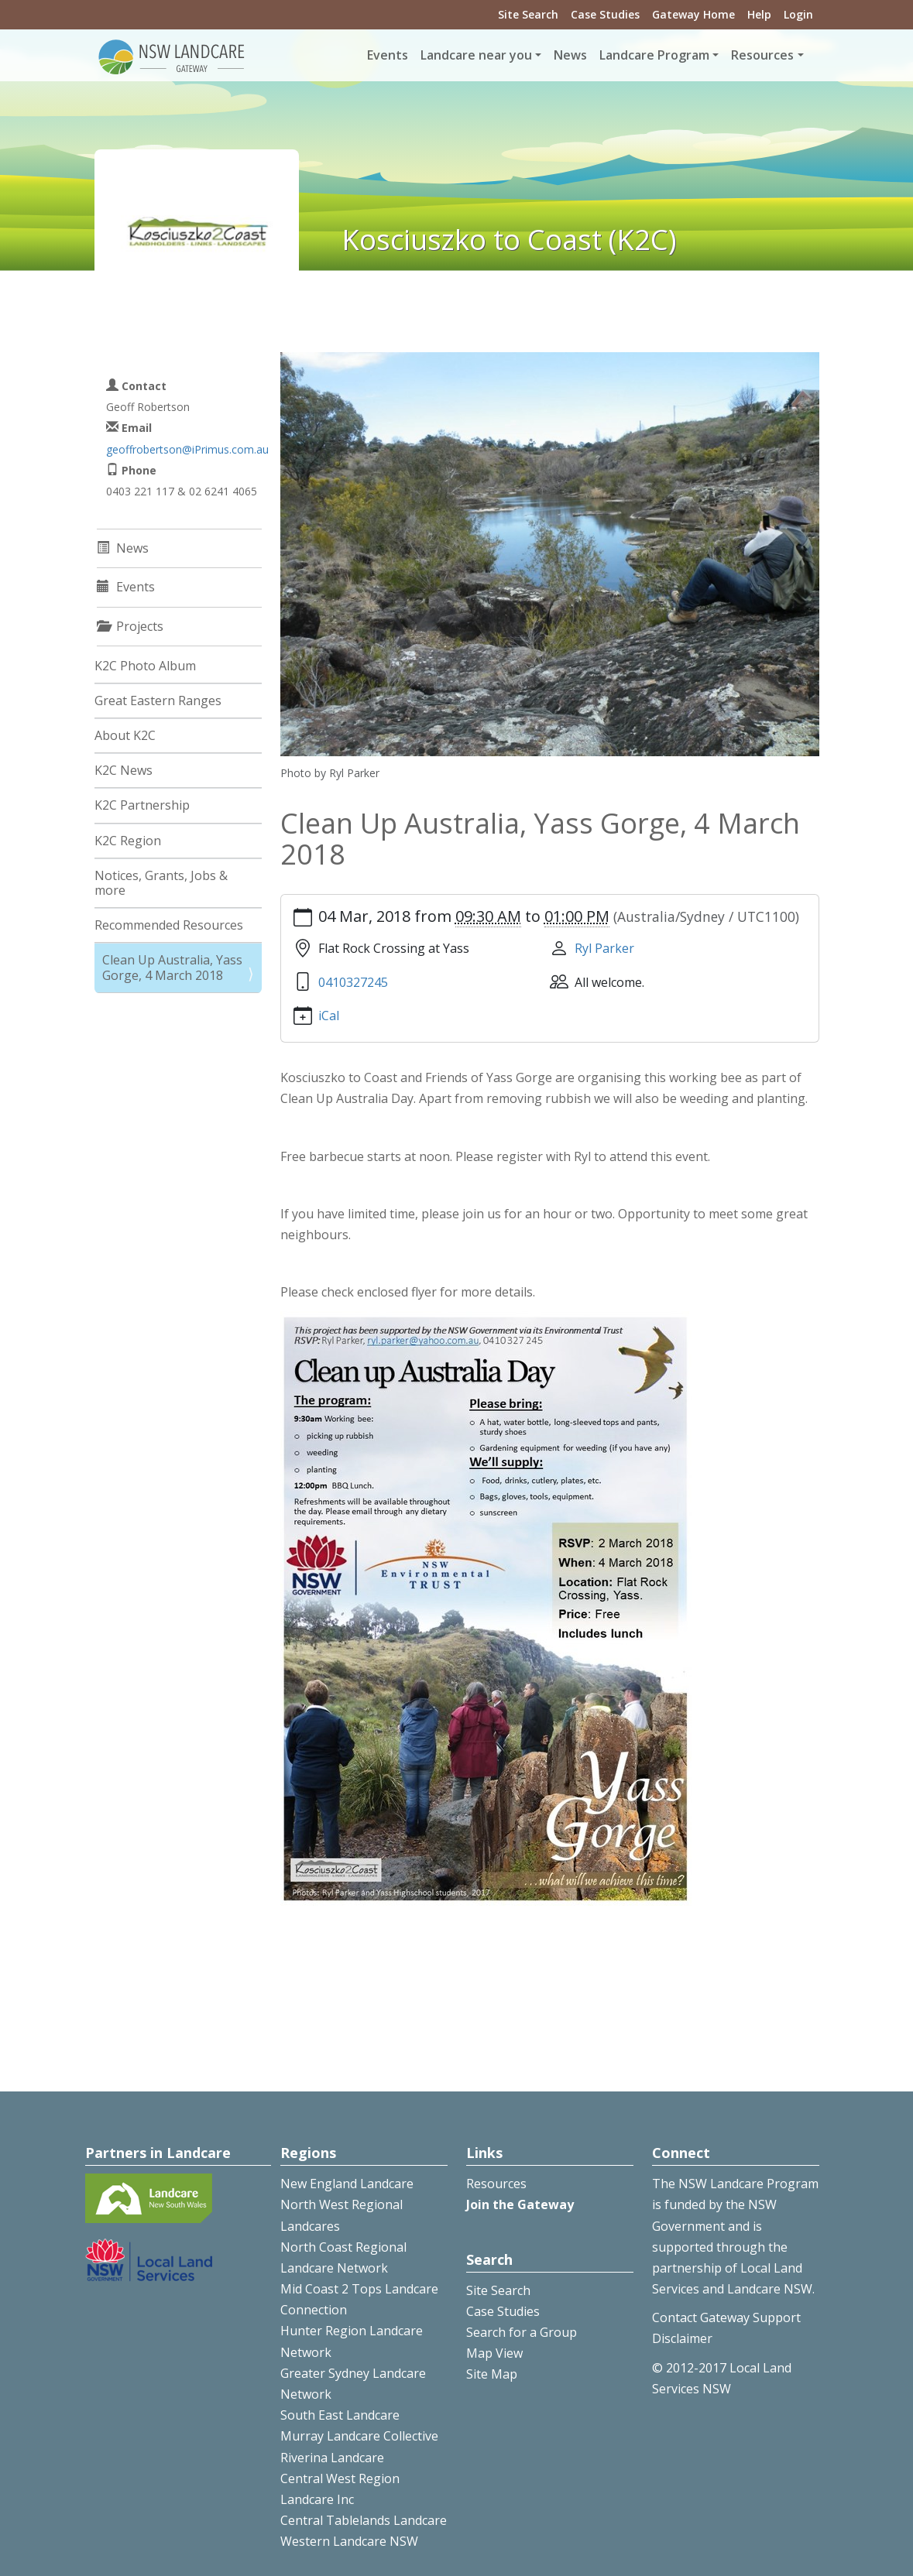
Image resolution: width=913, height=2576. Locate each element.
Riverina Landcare (332, 2457)
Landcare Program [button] (654, 54)
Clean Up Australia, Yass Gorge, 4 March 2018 (172, 967)
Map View (494, 2353)
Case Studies (605, 14)
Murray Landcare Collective (359, 2435)
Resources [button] (762, 54)
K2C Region (127, 840)
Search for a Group (521, 2332)
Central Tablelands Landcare (363, 2520)
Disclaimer (682, 2338)
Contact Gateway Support (726, 2317)
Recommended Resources (168, 924)
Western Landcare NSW (349, 2541)
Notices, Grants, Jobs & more (161, 883)
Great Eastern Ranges (157, 700)
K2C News (123, 770)
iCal (328, 1015)
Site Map (491, 2373)
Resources (496, 2183)
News (570, 54)
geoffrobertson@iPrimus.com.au (187, 449)
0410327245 (353, 982)
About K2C (125, 735)
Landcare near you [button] (476, 54)
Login (798, 14)
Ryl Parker (604, 948)
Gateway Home (693, 14)
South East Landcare (340, 2415)
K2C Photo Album (145, 665)
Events (387, 54)
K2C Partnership (142, 805)
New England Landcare (347, 2183)
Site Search (528, 14)
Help (759, 14)
